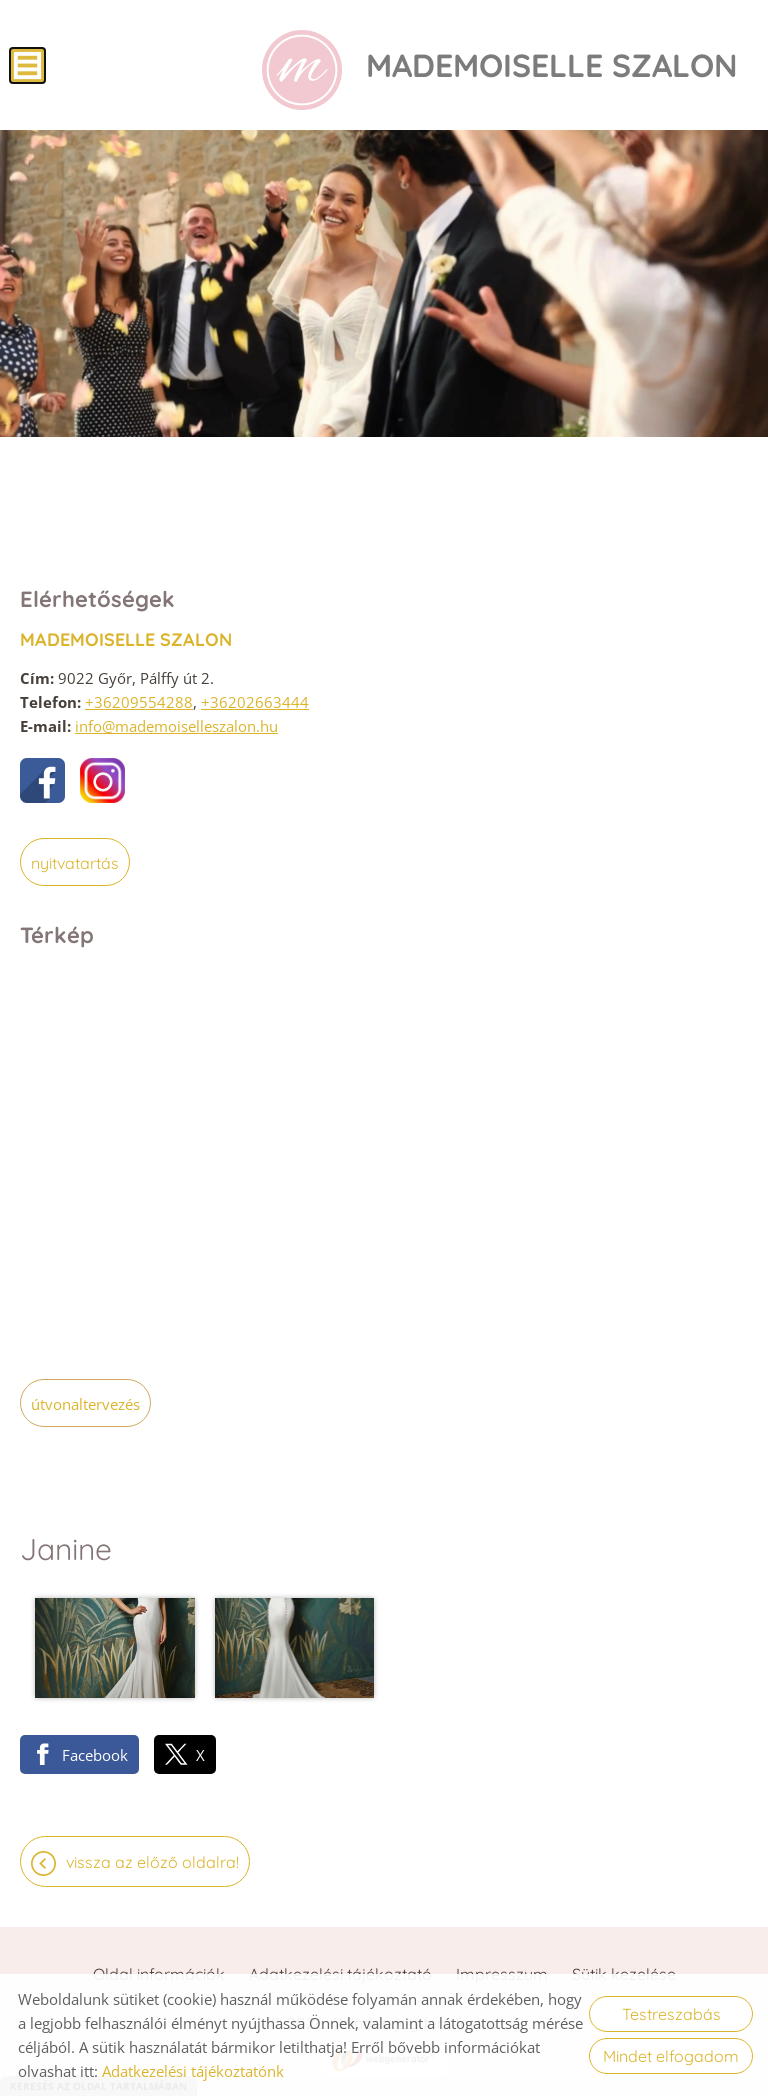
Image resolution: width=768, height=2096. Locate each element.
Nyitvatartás (75, 863)
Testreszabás (671, 2014)
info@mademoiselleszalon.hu (176, 726)
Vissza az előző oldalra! (152, 1862)
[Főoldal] (302, 70)
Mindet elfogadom (671, 2056)
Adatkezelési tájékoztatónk (193, 2071)
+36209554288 (139, 702)
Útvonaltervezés (85, 1404)
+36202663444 (255, 702)
